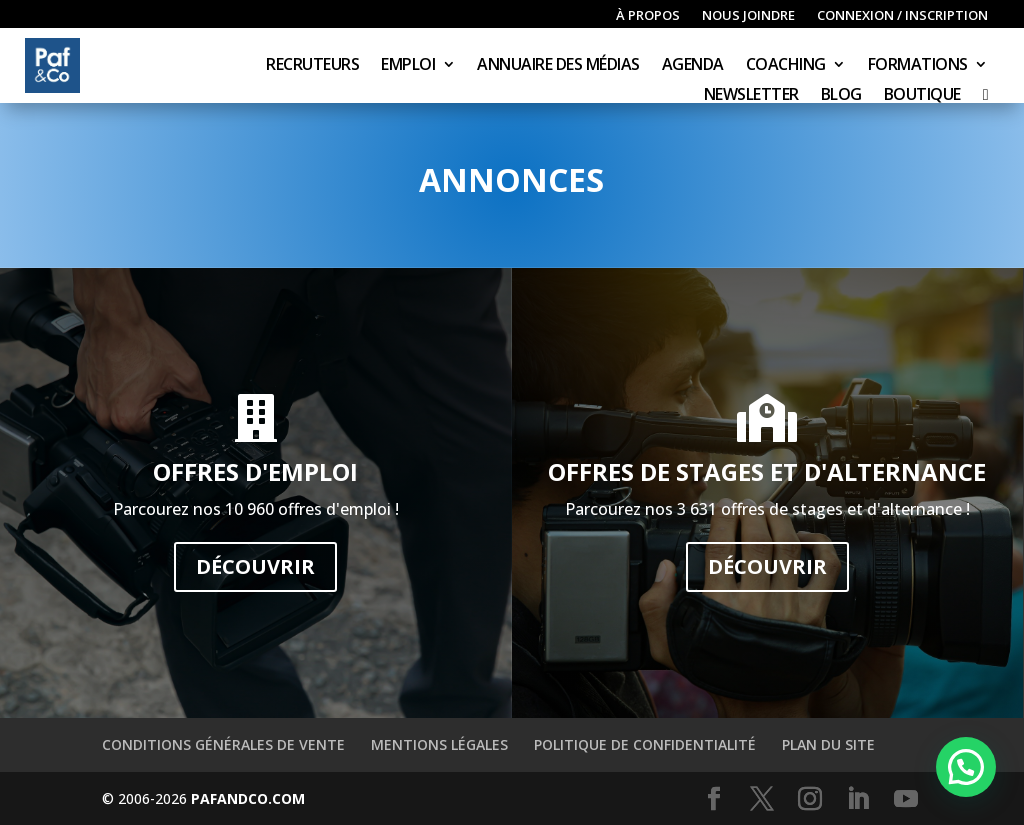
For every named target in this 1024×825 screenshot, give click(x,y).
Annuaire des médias (558, 66)
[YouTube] (906, 799)
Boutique (922, 96)
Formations (918, 66)
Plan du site (828, 744)
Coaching (786, 66)
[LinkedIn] (858, 799)
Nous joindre (748, 16)
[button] (966, 767)
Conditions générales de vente (223, 744)
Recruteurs (312, 66)
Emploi (408, 66)
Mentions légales (439, 744)
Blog (841, 96)
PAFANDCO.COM (248, 798)
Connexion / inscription (902, 16)
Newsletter (751, 96)
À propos (648, 16)
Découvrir (255, 566)
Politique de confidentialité (645, 744)
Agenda (693, 66)
